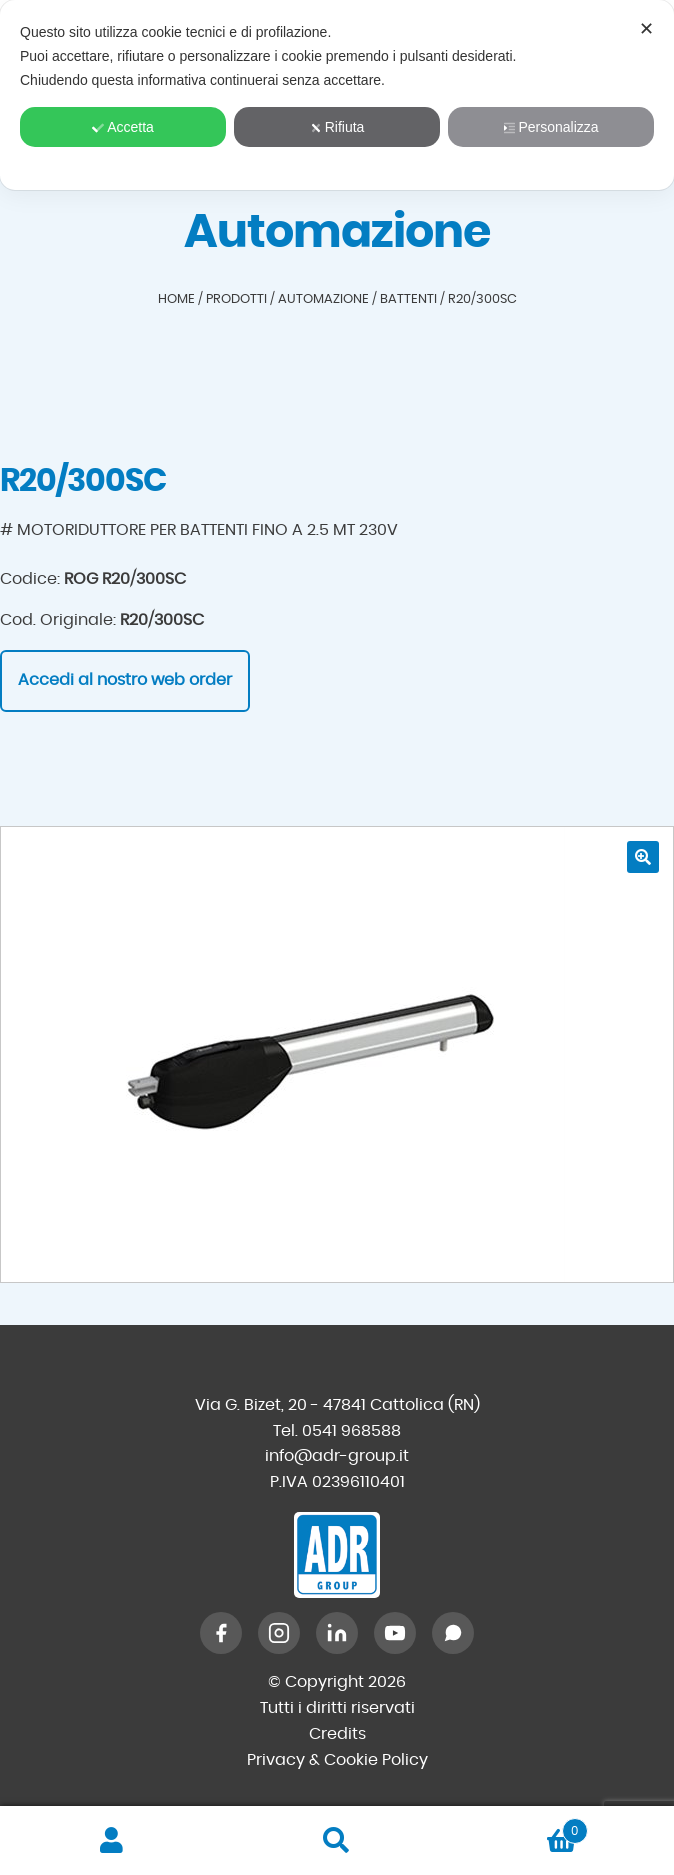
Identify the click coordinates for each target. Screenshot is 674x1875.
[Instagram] (279, 1633)
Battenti (408, 299)
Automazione (323, 299)
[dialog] (337, 95)
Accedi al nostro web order (125, 680)
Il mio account (112, 1841)
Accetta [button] (123, 127)
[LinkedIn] (337, 1633)
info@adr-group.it (337, 1456)
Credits (337, 1734)
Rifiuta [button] (337, 127)
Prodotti (236, 299)
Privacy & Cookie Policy (337, 1760)
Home (176, 299)
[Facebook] (221, 1633)
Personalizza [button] (550, 127)
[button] (643, 857)
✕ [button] (646, 29)
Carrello (518, 1827)
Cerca (337, 1841)
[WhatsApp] (453, 1633)
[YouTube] (395, 1633)
